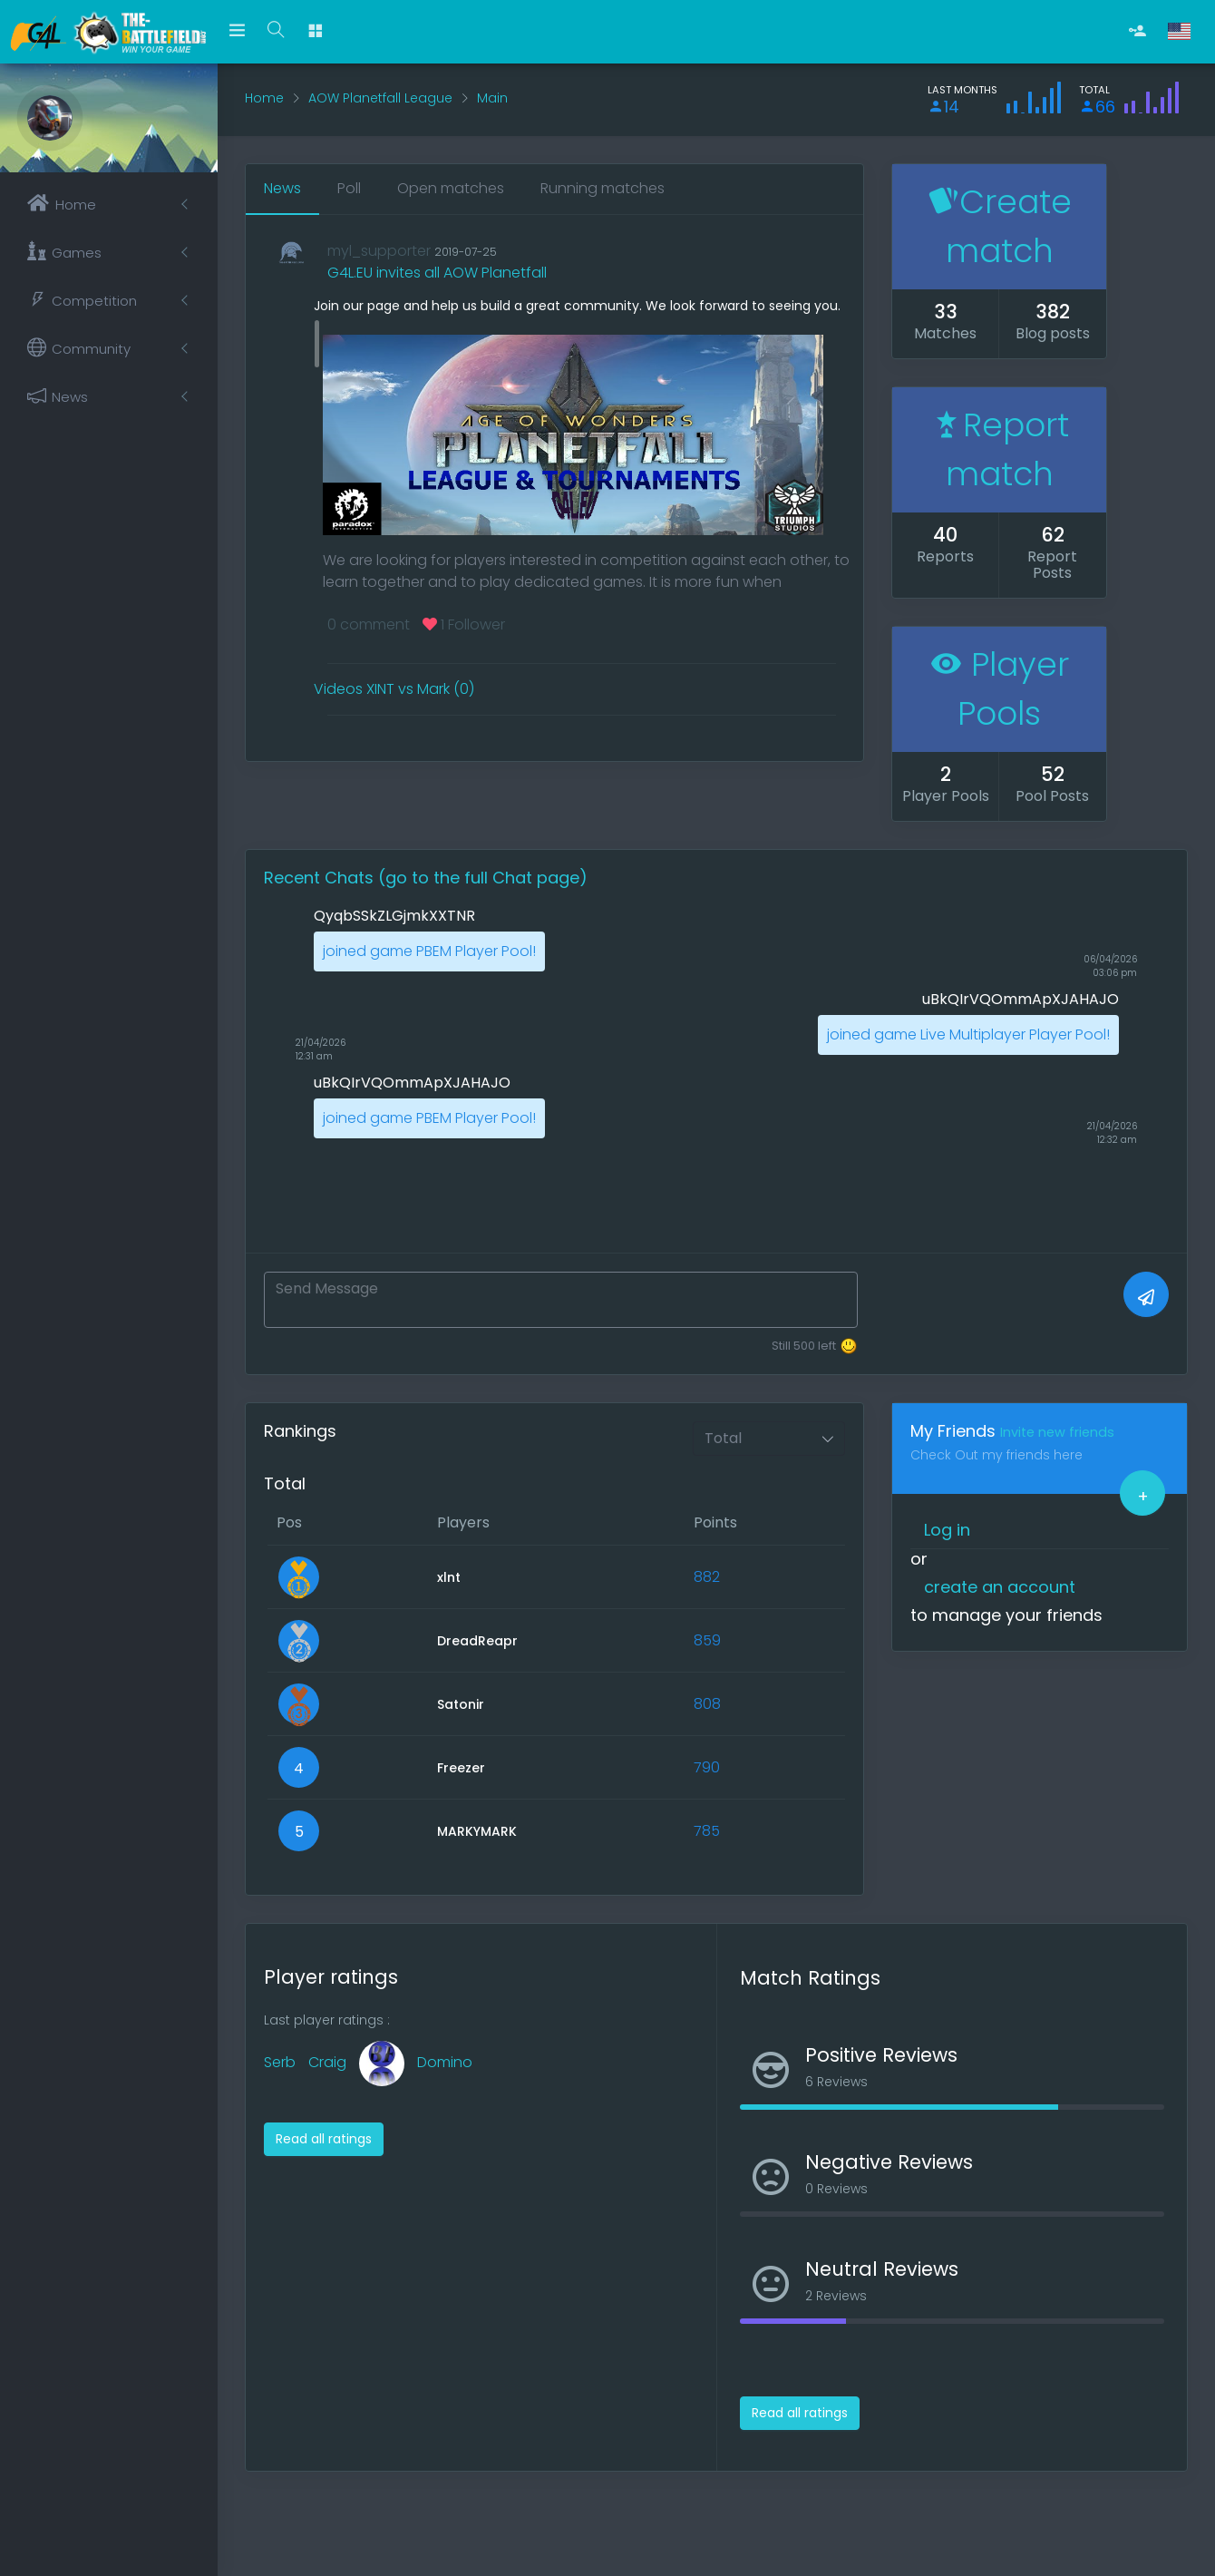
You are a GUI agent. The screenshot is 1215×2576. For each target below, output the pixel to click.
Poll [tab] (349, 188)
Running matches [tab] (602, 188)
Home (264, 98)
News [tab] (282, 188)
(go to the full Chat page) (483, 877)
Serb (280, 2062)
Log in (947, 1529)
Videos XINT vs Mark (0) (394, 688)
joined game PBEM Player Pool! (429, 951)
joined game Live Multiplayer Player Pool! (968, 1034)
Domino (444, 2062)
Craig (327, 2062)
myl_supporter (379, 250)
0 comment (368, 624)
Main (492, 98)
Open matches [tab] (450, 188)
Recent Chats (321, 877)
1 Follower (464, 624)
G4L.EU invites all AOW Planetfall (437, 272)
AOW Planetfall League (380, 98)
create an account (999, 1587)
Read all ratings (324, 2139)
